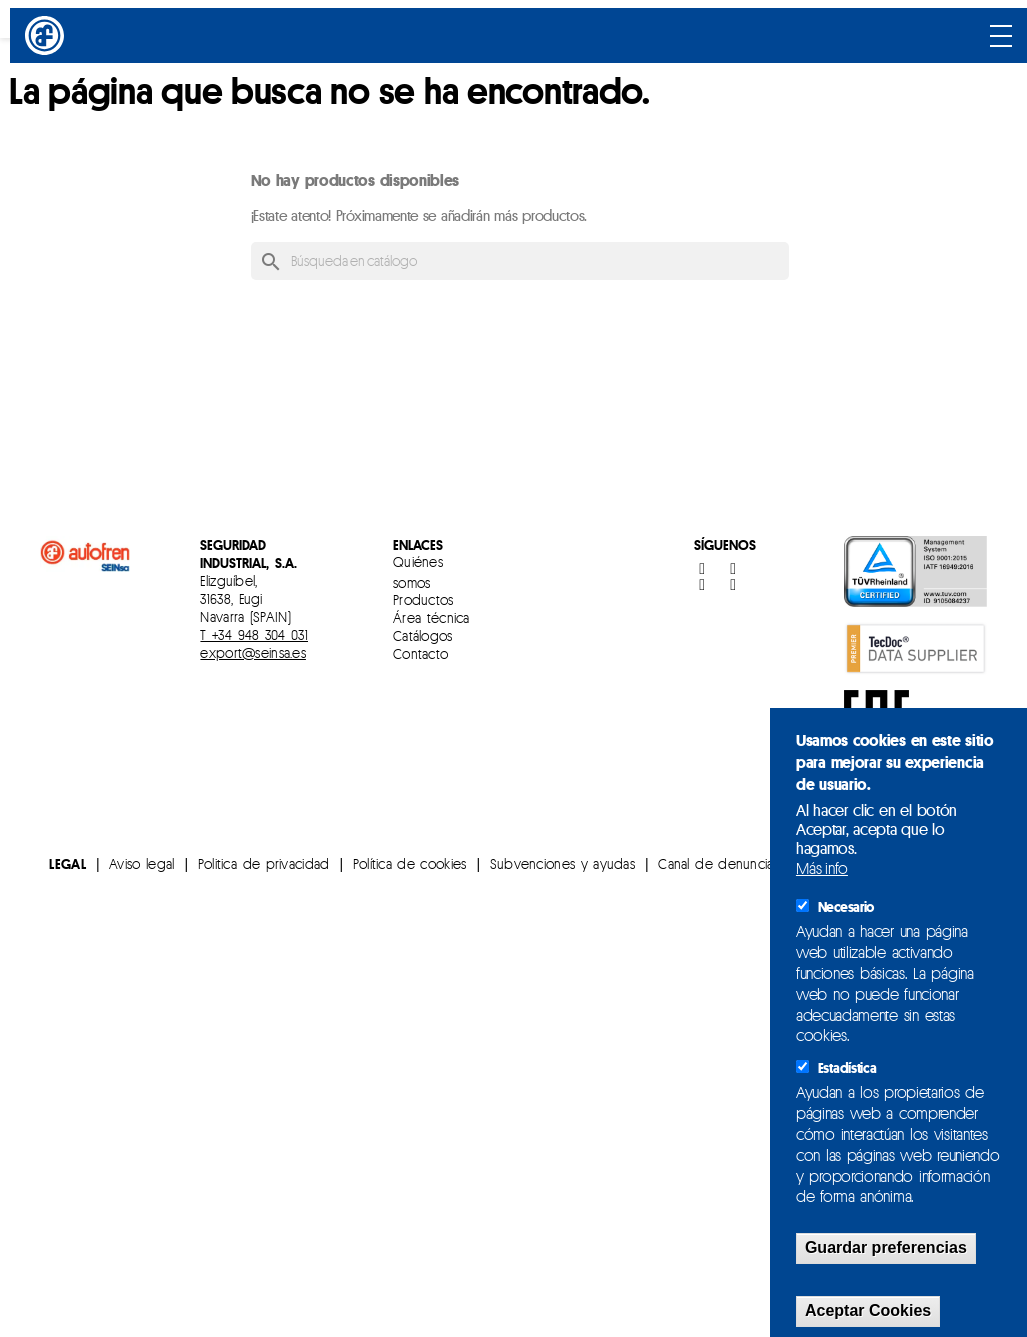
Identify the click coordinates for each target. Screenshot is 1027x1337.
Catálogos (423, 635)
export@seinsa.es (252, 652)
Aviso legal (141, 863)
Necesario (846, 907)
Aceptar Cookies (868, 1310)
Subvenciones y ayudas (562, 863)
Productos (423, 599)
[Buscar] (520, 261)
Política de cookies (410, 863)
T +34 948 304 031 (254, 634)
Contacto (420, 653)
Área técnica (431, 617)
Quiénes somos (418, 572)
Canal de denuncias (718, 863)
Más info (822, 868)
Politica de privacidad (264, 863)
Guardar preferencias (886, 1247)
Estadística (847, 1068)
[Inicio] (47, 35)
